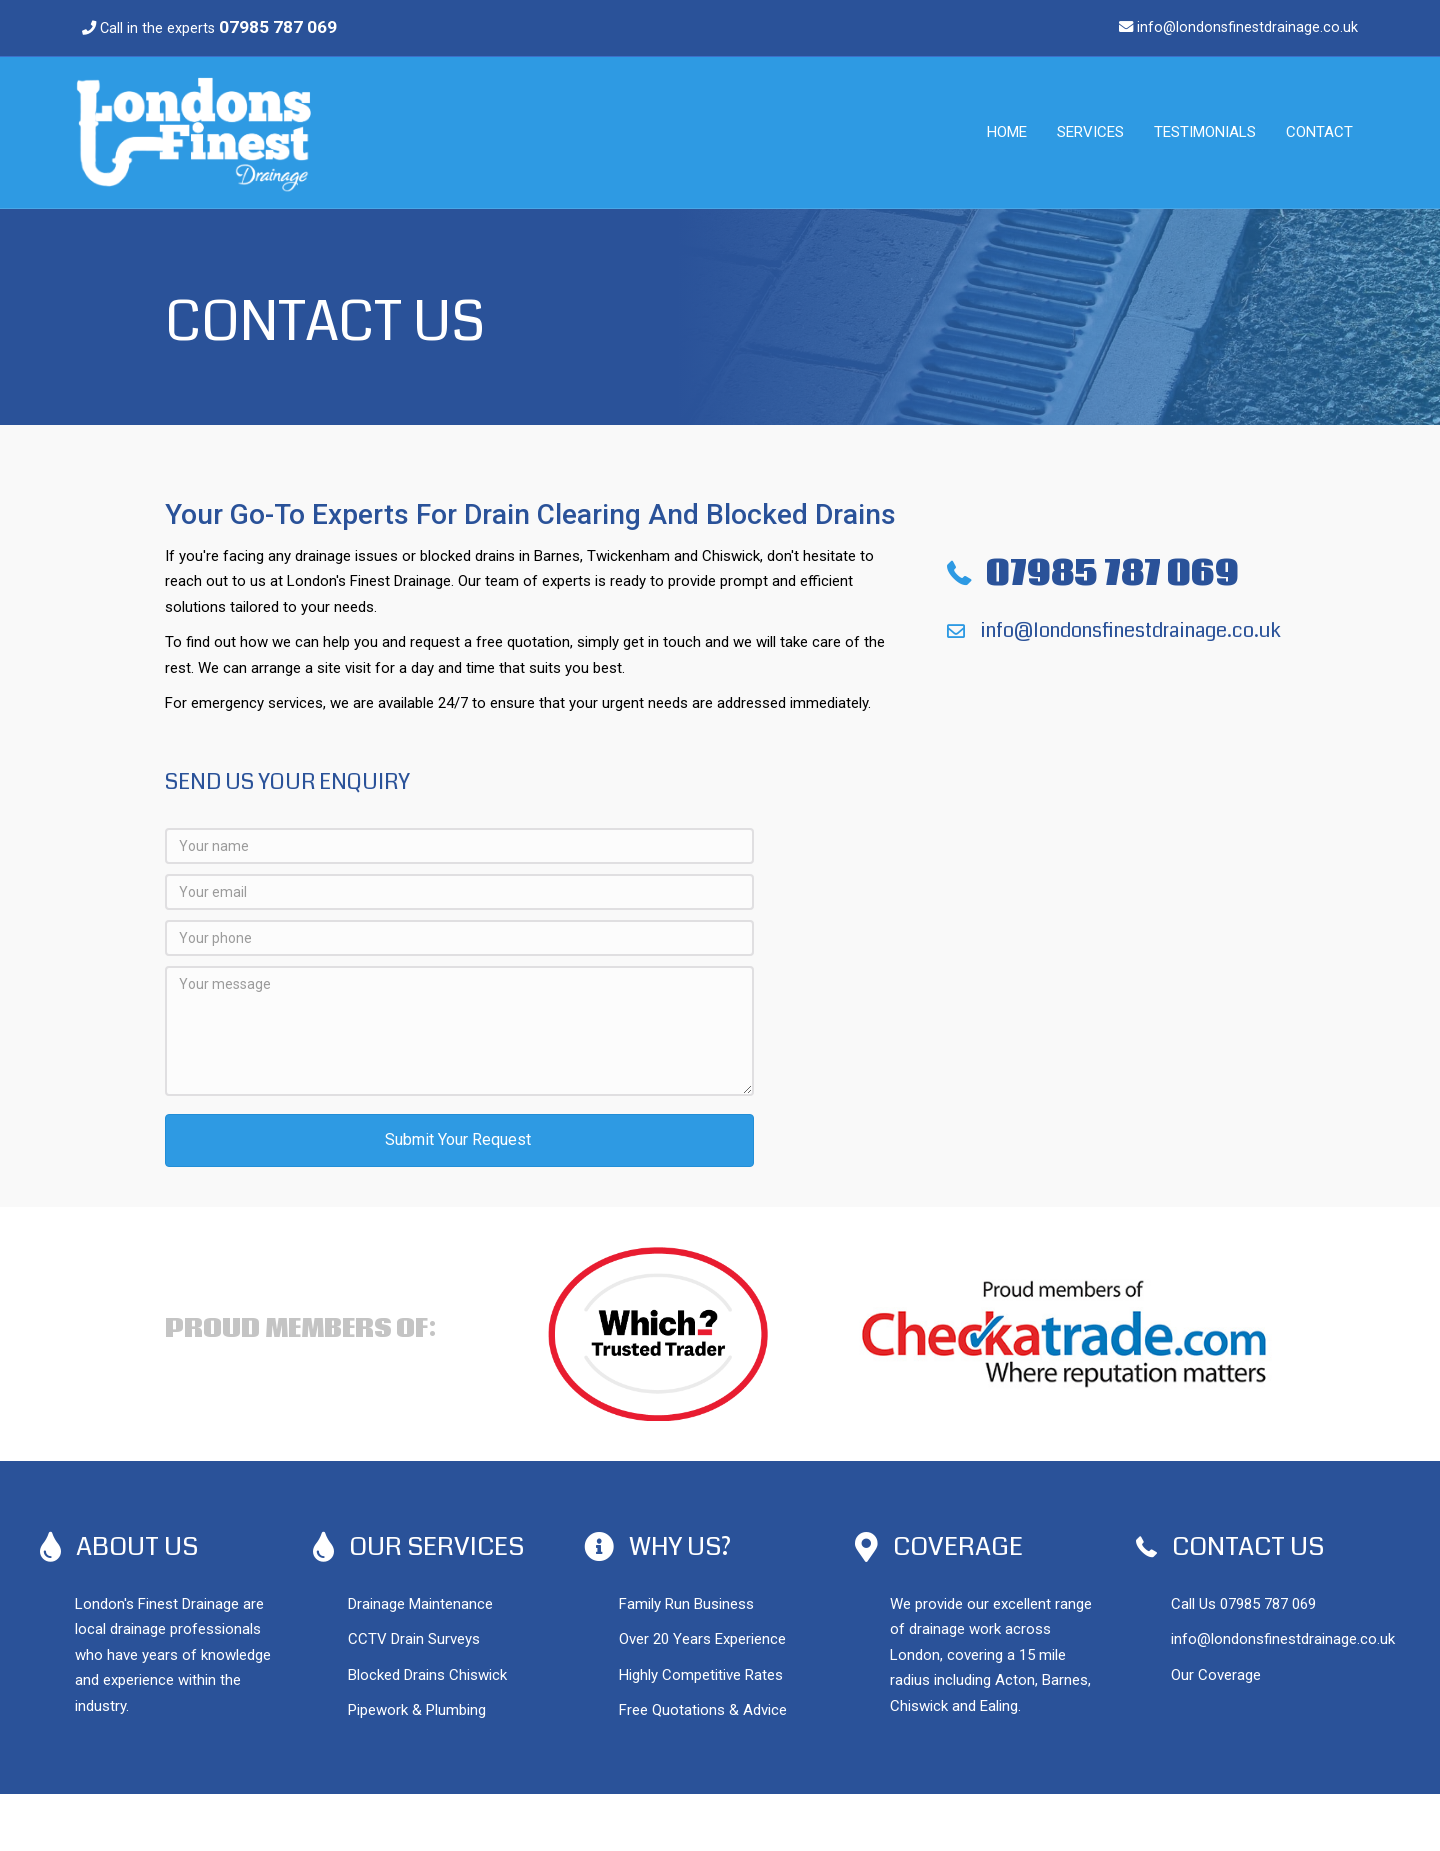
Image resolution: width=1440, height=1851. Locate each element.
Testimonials (1205, 132)
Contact (1319, 132)
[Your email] (459, 892)
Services (1090, 132)
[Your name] (459, 846)
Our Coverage (1216, 1675)
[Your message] (459, 1031)
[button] (459, 1140)
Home (1007, 132)
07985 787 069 (1268, 1604)
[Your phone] (459, 938)
